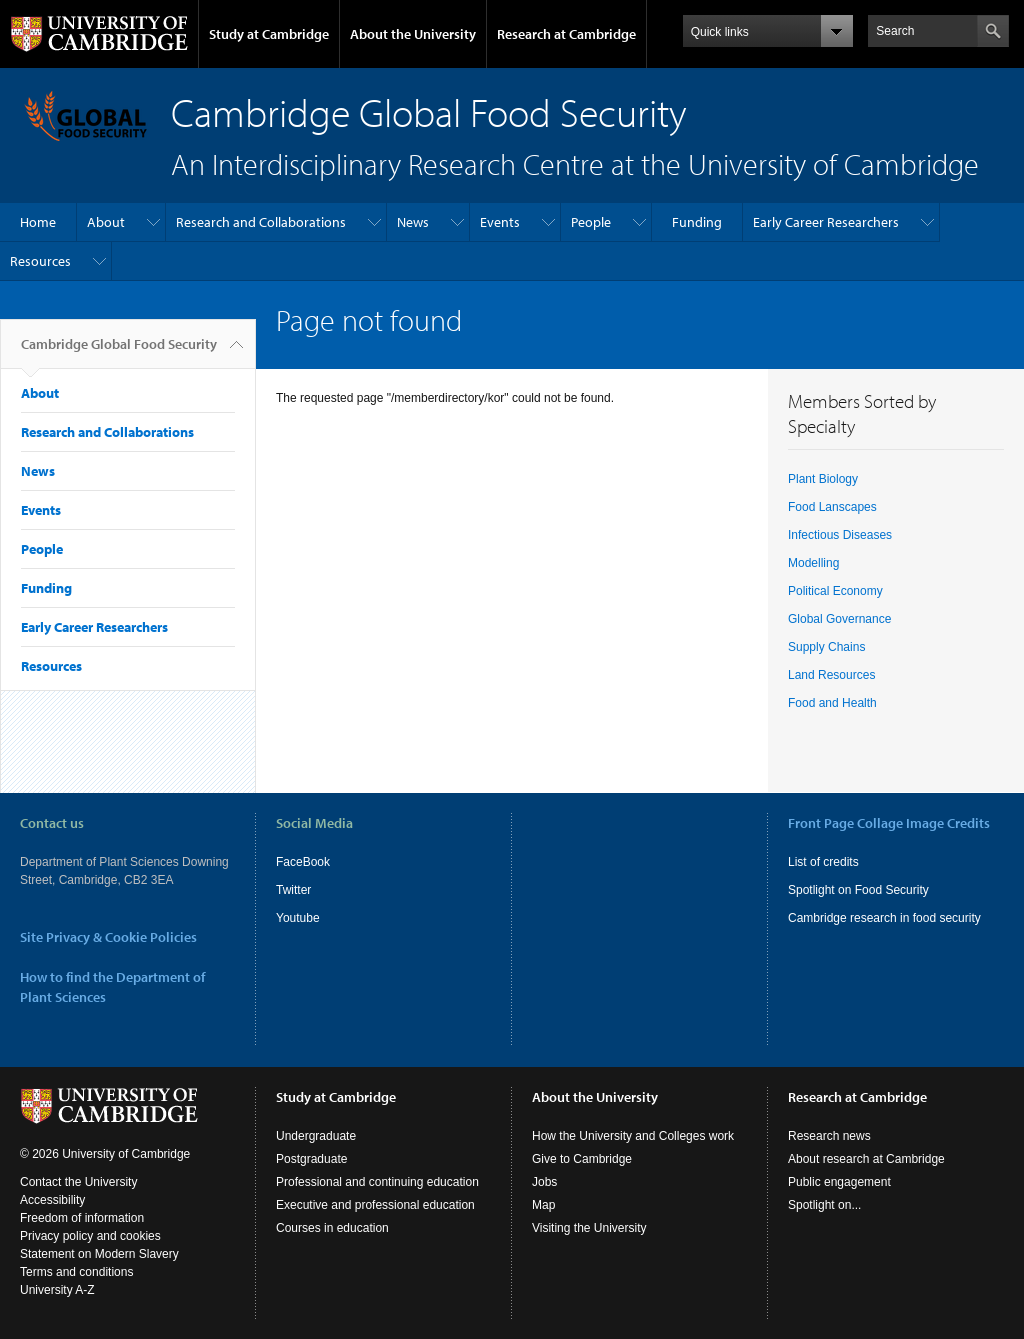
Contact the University (78, 1182)
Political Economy (835, 591)
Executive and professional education (375, 1205)
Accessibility (52, 1200)
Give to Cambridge (582, 1159)
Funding (697, 222)
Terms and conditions (76, 1272)
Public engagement (839, 1182)
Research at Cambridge (566, 34)
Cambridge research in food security (884, 918)
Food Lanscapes (832, 507)
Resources (40, 261)
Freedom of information (82, 1218)
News (413, 222)
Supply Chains (826, 647)
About (106, 222)
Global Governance (839, 619)
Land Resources (831, 675)
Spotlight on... (824, 1205)
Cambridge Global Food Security (119, 352)
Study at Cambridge (269, 34)
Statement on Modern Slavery (99, 1254)
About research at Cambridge (866, 1159)
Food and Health (832, 703)
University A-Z (57, 1290)
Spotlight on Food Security (858, 890)
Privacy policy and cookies (90, 1236)
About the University (413, 34)
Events (500, 222)
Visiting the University (589, 1228)
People (591, 222)
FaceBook (303, 862)
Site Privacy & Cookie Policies (108, 937)
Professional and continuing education (377, 1182)
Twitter (293, 890)
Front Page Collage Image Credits (889, 823)
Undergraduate (316, 1136)
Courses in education (332, 1228)
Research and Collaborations (261, 222)
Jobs (544, 1182)
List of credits (823, 862)
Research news (829, 1136)
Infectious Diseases (840, 535)
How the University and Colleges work (633, 1136)
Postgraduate (311, 1159)
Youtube (298, 918)
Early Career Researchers (826, 222)
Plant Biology (823, 479)
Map (543, 1205)
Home (38, 222)
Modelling (813, 563)
